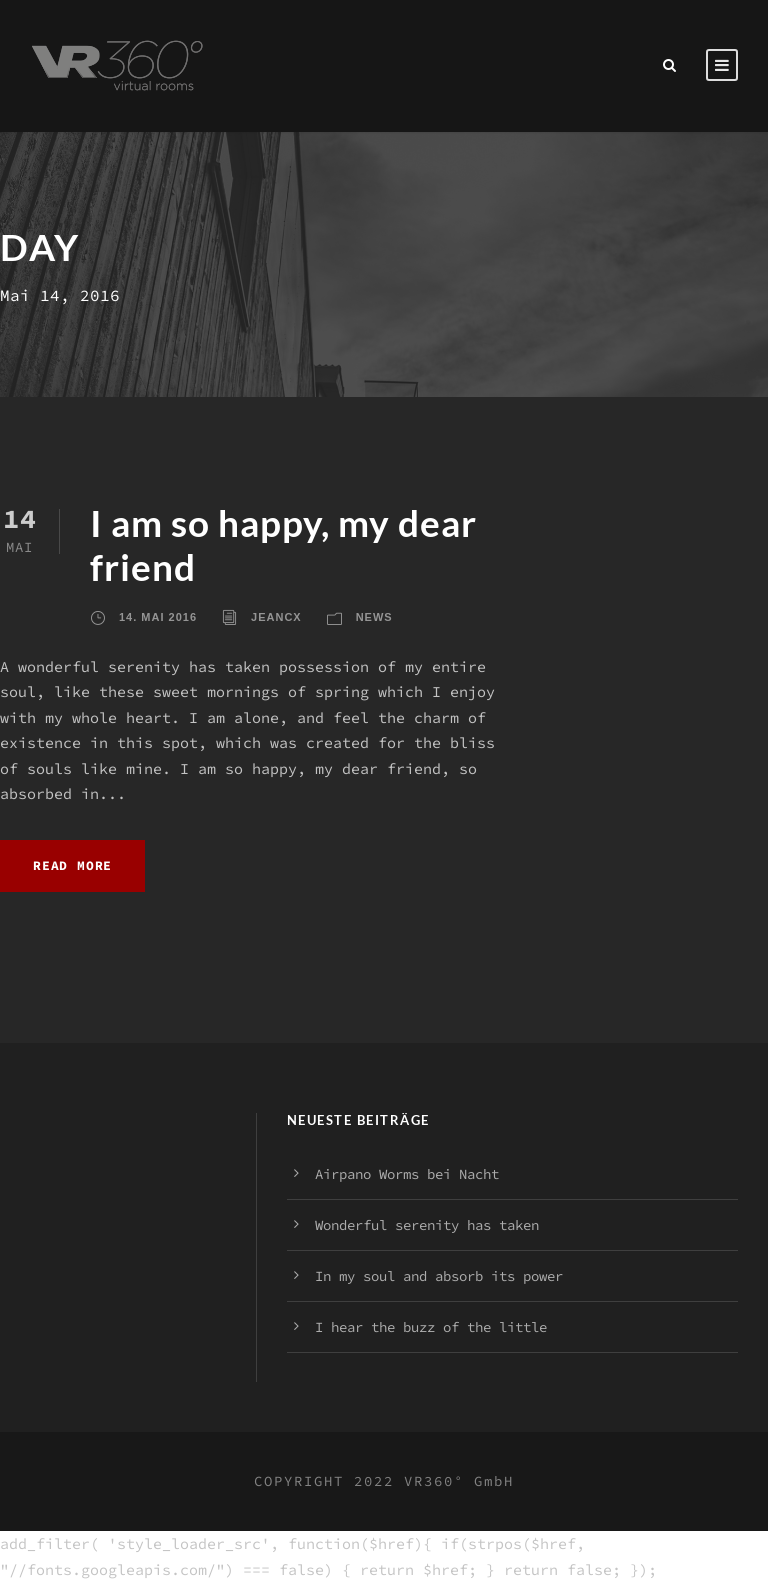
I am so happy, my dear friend (283, 544)
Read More (72, 865)
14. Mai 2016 (158, 617)
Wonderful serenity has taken (427, 1225)
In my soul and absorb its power (439, 1276)
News (374, 617)
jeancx (276, 617)
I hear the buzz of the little (431, 1327)
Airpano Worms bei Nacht (407, 1174)
